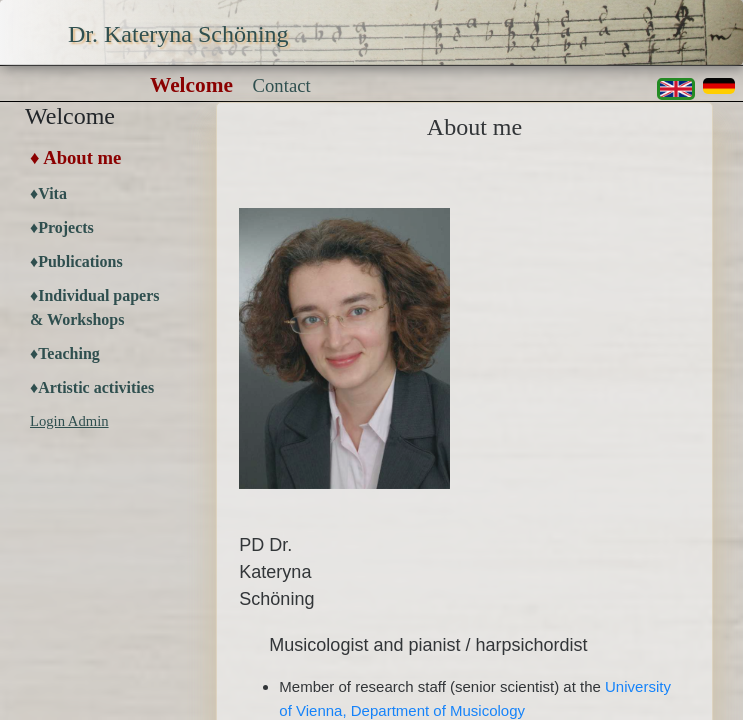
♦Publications (76, 261)
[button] (719, 86)
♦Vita (48, 193)
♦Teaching (65, 353)
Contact (282, 85)
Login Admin (69, 421)
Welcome (191, 85)
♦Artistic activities (92, 387)
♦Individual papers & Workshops (95, 307)
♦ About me (75, 157)
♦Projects (62, 227)
